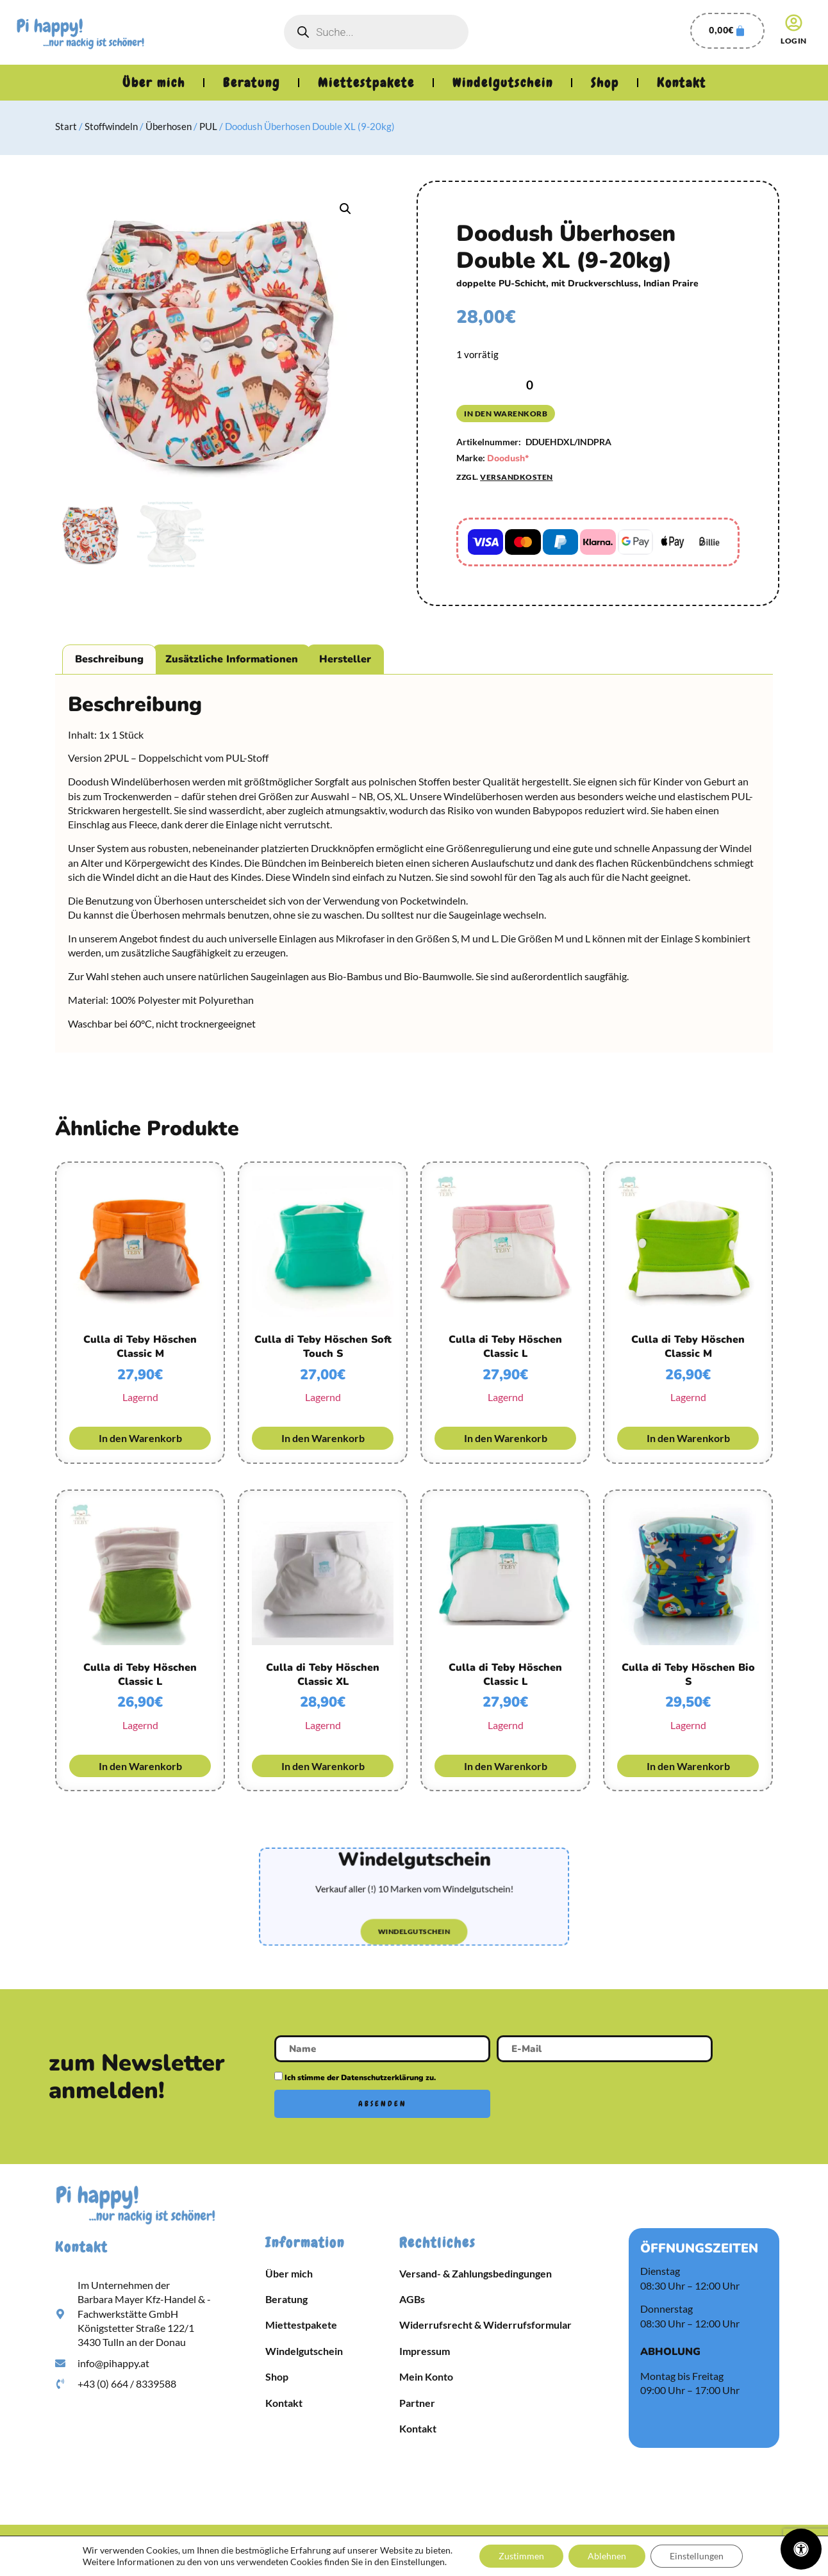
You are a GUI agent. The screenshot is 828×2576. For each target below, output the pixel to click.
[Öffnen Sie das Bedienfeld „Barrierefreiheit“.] (801, 2549)
